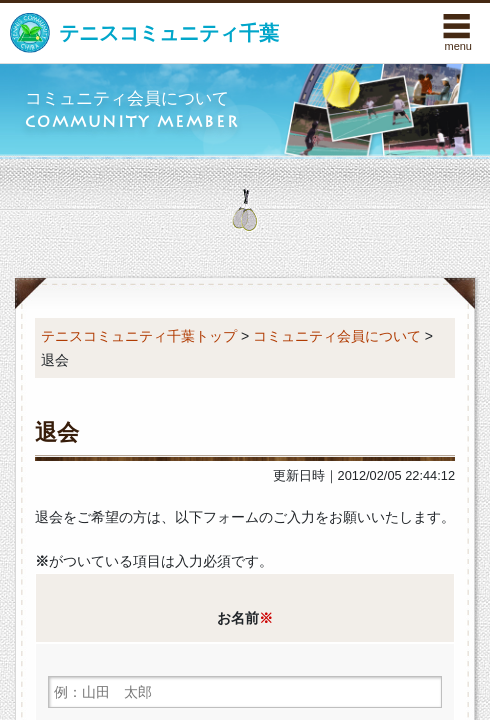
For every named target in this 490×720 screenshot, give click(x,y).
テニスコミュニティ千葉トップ (139, 336)
